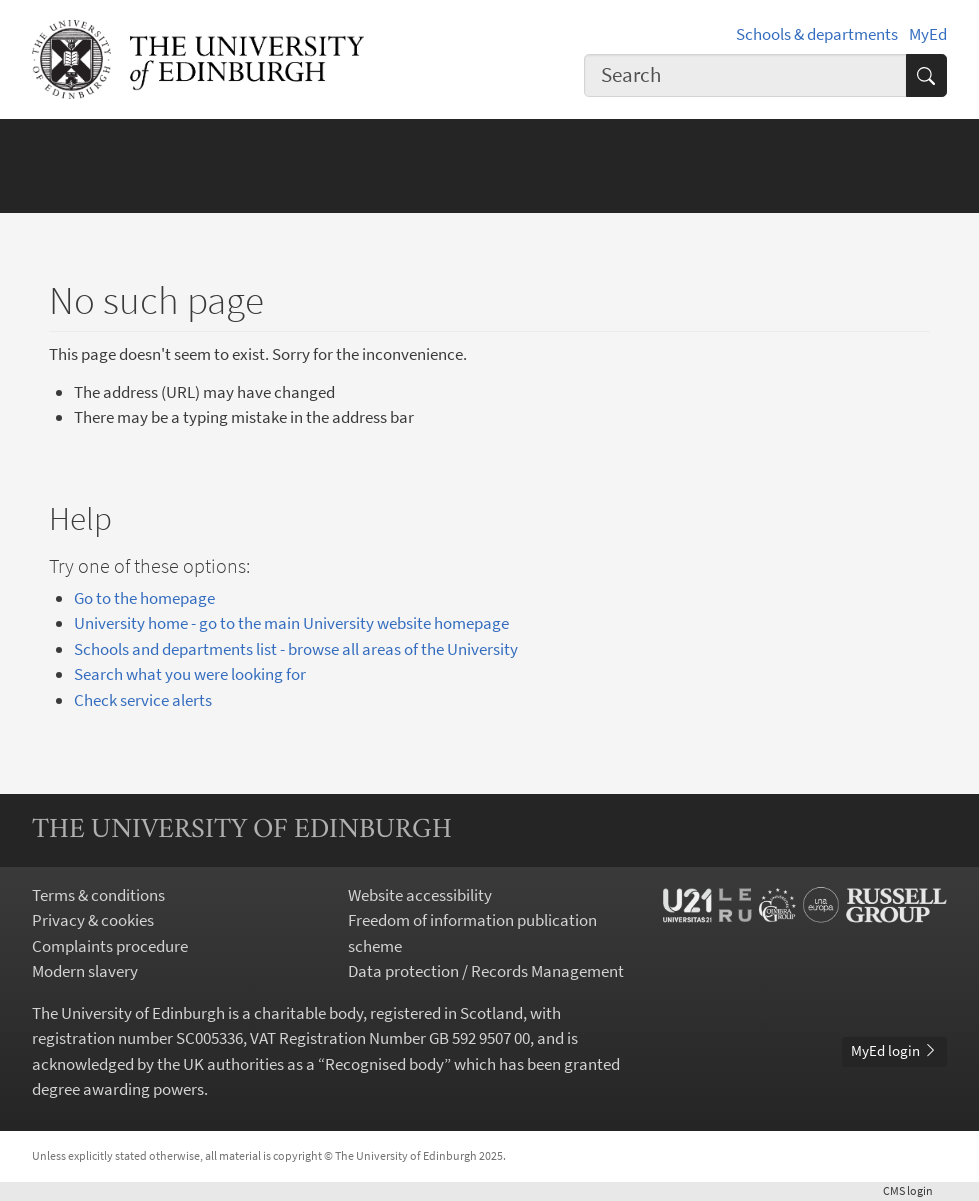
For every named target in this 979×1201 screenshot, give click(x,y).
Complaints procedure (110, 946)
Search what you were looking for (190, 674)
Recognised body (384, 1064)
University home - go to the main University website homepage (291, 623)
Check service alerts (143, 700)
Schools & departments (817, 34)
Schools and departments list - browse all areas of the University (296, 649)
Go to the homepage (144, 598)
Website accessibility (420, 895)
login (915, 1190)
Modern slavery (85, 971)
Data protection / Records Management (486, 971)
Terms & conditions (98, 895)
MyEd (928, 34)
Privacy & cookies (93, 920)
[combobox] (745, 75)
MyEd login (894, 1050)
